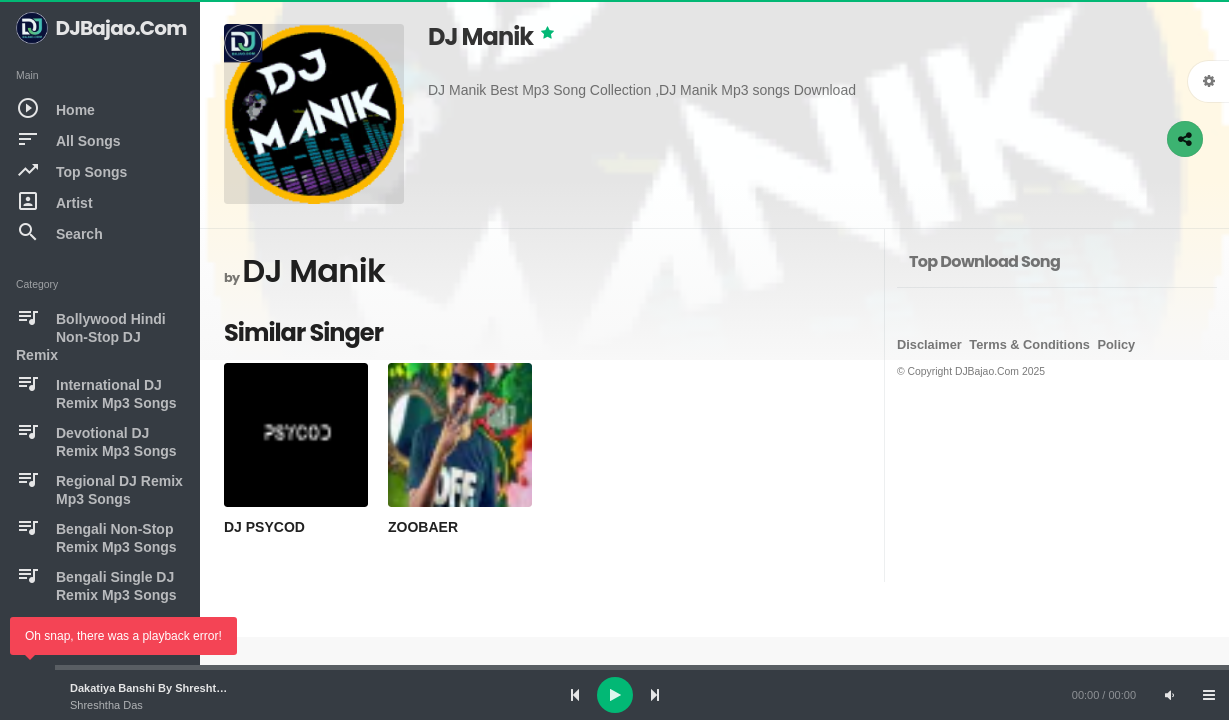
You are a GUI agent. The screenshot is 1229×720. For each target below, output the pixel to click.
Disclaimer (929, 344)
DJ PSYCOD (264, 527)
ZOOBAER (423, 527)
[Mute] (1169, 695)
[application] (614, 695)
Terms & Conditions (1029, 344)
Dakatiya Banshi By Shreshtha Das (161, 688)
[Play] (615, 695)
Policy (1117, 344)
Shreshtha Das (106, 705)
